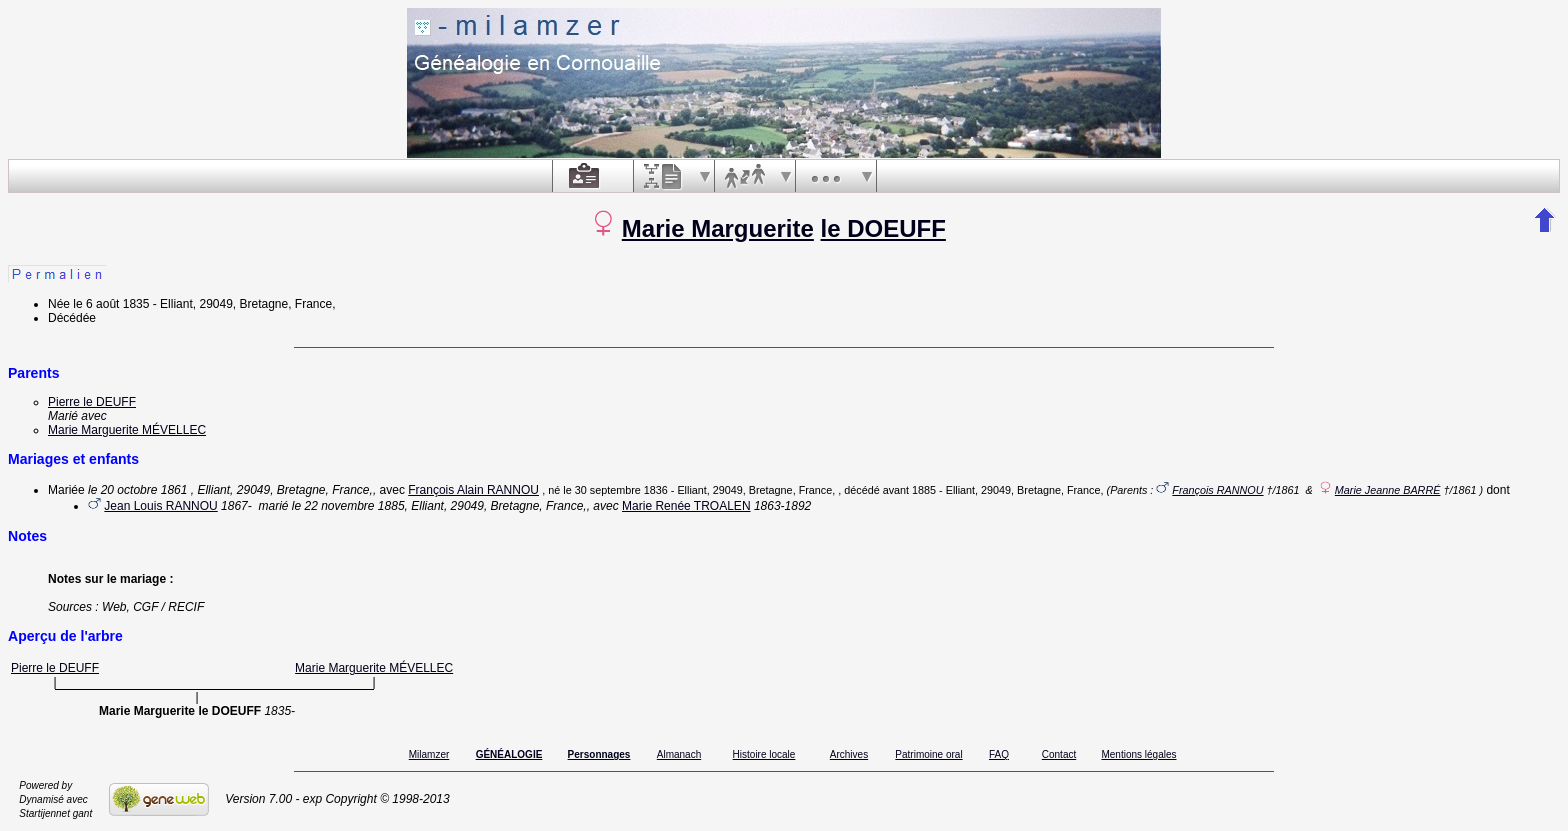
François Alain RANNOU (473, 490)
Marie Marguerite (718, 228)
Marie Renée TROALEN (686, 506)
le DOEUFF (883, 228)
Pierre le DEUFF (92, 402)
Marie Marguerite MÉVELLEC (127, 430)
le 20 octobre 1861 (137, 490)
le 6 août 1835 (111, 304)
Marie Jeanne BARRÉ (1388, 490)
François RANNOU (1217, 490)
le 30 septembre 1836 (615, 490)
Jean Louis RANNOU (160, 506)
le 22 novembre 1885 (348, 506)
